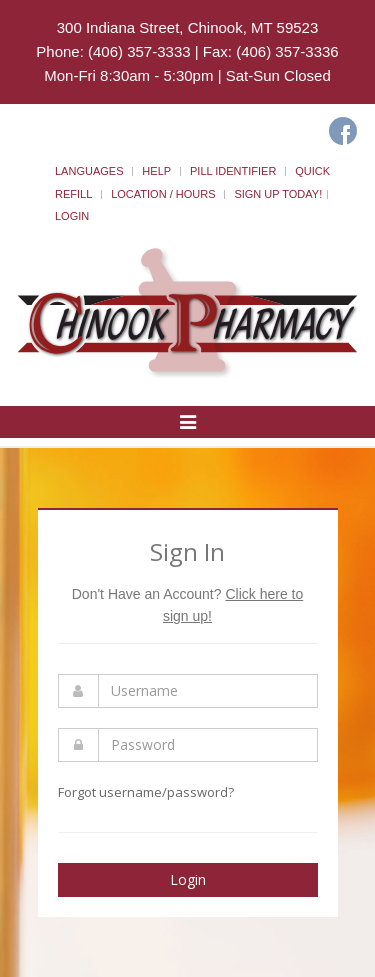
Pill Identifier (233, 171)
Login (72, 216)
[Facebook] (343, 131)
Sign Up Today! (278, 194)
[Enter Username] (208, 691)
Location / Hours (163, 194)
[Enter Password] (208, 745)
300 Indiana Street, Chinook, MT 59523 (188, 27)
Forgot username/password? (146, 792)
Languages (89, 171)
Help (156, 171)
